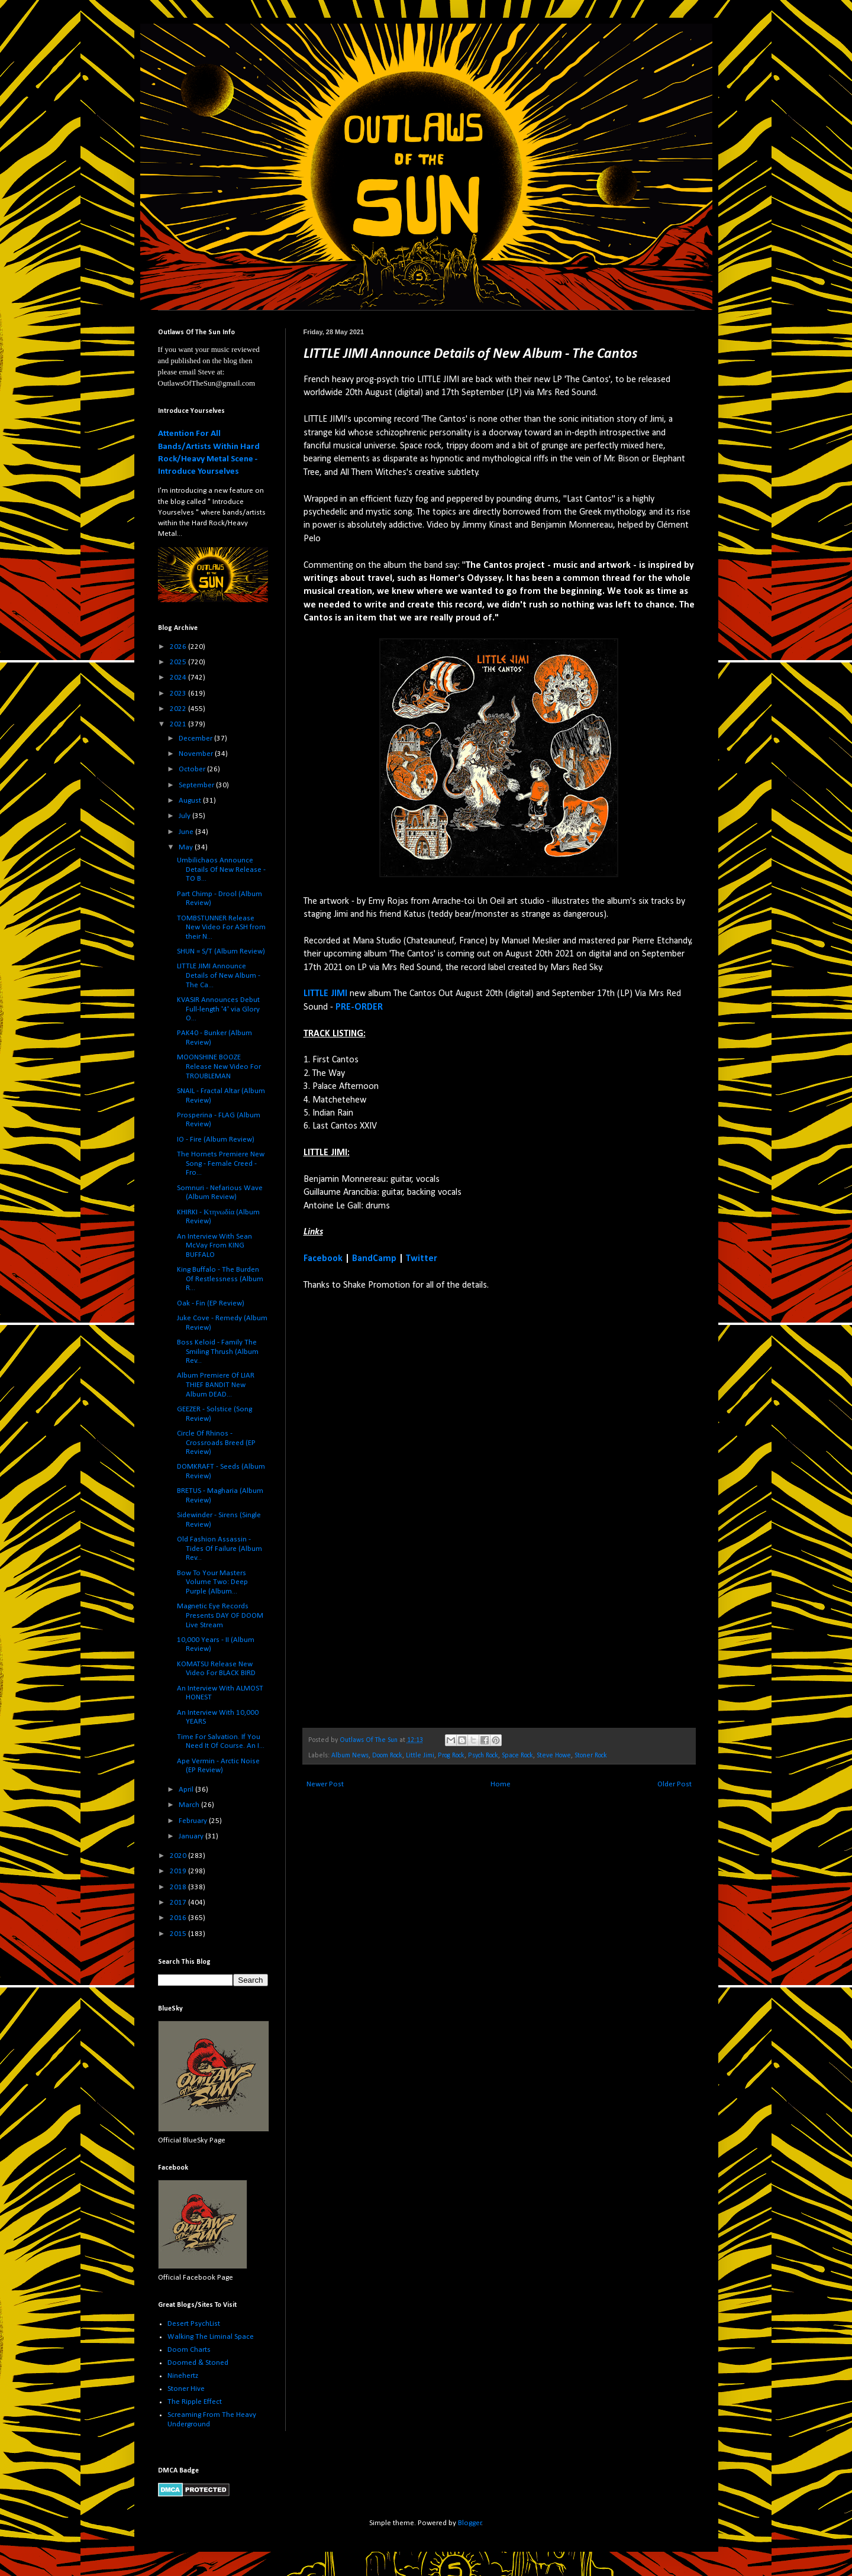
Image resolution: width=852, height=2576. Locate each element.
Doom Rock (387, 1755)
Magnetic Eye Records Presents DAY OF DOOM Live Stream (220, 1615)
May (187, 847)
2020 (179, 1856)
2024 (179, 677)
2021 (179, 724)
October (193, 769)
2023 (179, 693)
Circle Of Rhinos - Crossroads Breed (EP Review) (216, 1443)
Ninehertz (182, 2376)
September (197, 785)
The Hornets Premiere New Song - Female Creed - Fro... (220, 1163)
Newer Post (325, 1784)
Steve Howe (554, 1755)
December (196, 738)
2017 (179, 1902)
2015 (179, 1934)
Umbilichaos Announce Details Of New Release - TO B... (221, 869)
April (187, 1789)
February (194, 1821)
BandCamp (374, 1258)
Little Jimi (420, 1755)
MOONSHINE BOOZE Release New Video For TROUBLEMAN (219, 1066)
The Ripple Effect (194, 2402)
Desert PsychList (193, 2324)
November (197, 754)
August (191, 800)
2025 (179, 662)
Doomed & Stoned (197, 2363)
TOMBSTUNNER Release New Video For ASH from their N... (221, 927)
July (185, 816)
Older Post (674, 1784)
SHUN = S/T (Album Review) (221, 951)
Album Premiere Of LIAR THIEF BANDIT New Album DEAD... (215, 1385)
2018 (179, 1887)
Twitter (421, 1258)
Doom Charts (189, 2350)
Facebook (323, 1258)
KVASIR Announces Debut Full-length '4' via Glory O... (218, 1009)
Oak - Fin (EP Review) (210, 1303)
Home (500, 1784)
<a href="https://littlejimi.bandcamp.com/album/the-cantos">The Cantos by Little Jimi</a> (407, 1508)
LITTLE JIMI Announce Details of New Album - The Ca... (218, 975)
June (187, 832)
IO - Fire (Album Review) (215, 1139)
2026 (179, 647)
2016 (179, 1918)
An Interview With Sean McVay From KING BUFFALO (214, 1246)
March (190, 1805)
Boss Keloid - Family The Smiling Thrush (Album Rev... (218, 1352)
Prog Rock (451, 1755)
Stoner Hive (186, 2389)
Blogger (470, 2523)
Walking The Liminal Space (210, 2337)
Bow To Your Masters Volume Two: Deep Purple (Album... (212, 1582)
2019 (179, 1871)
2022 (179, 709)
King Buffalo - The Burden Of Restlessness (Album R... (220, 1279)
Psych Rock (483, 1755)
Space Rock (517, 1755)
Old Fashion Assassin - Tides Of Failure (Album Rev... (219, 1549)
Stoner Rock (591, 1755)
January (192, 1836)
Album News (350, 1755)
